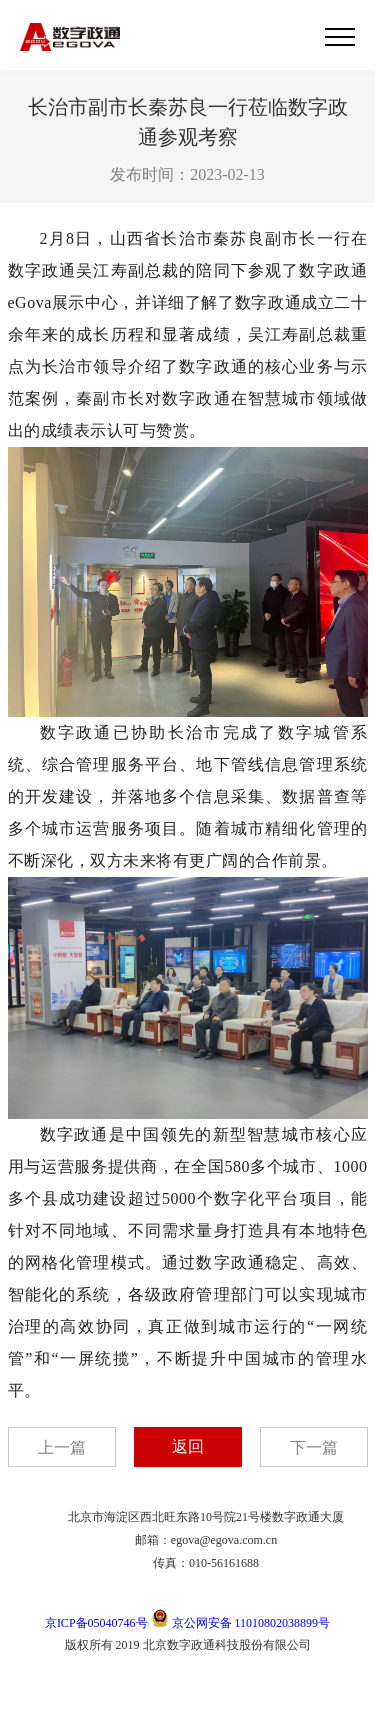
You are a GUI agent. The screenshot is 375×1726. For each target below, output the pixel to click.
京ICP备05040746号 (96, 1623)
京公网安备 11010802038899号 (241, 1623)
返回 (188, 1446)
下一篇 (314, 1447)
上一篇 (62, 1447)
